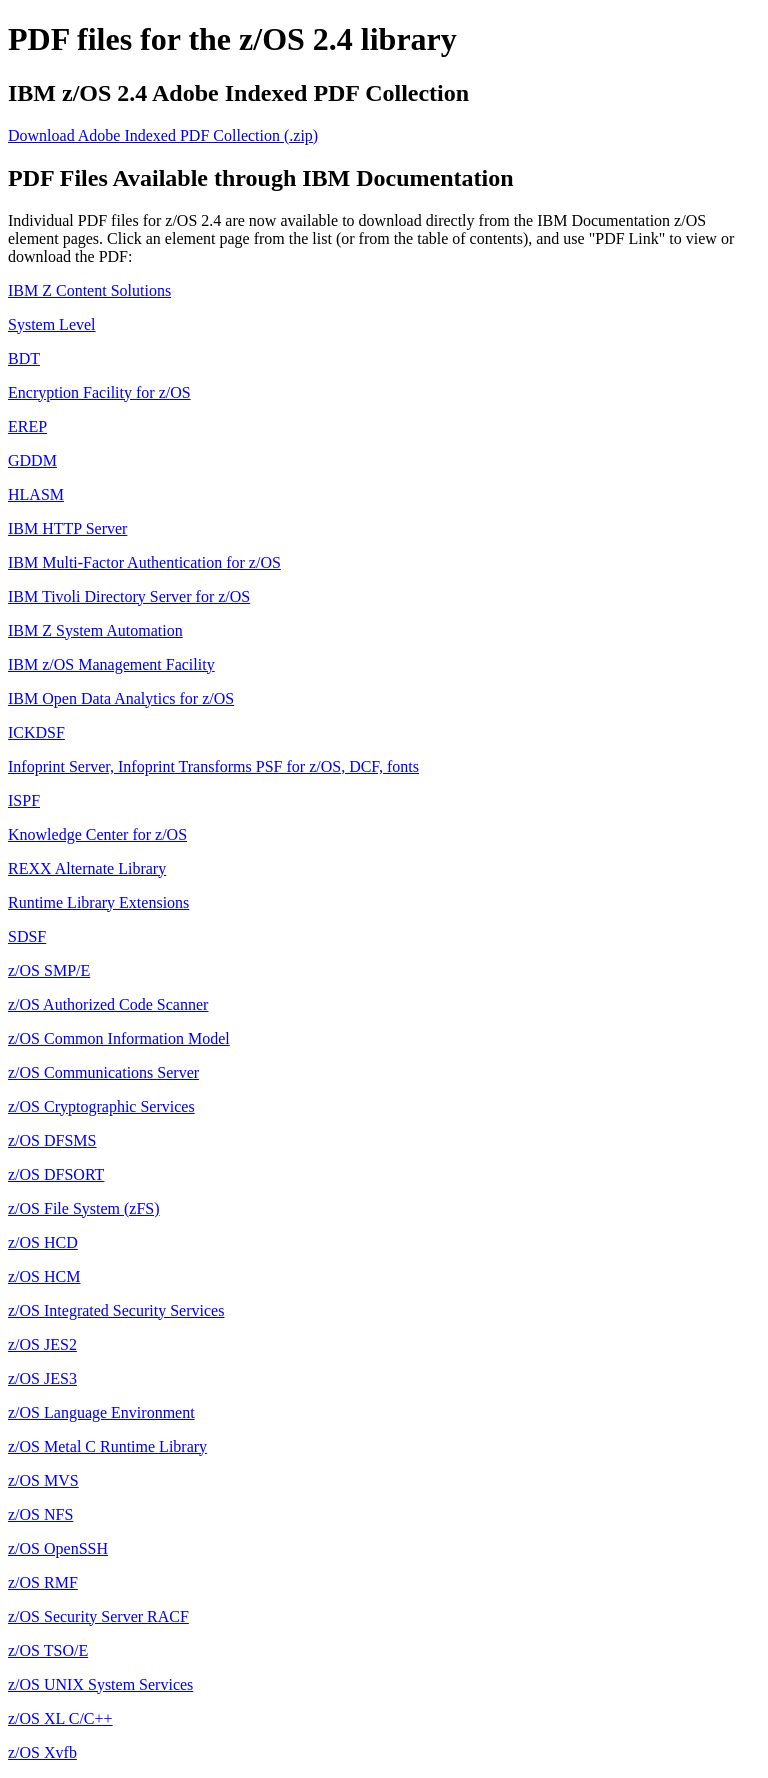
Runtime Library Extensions (98, 902)
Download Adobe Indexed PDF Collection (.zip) (163, 135)
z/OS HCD (43, 1242)
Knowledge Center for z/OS (97, 834)
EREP (27, 426)
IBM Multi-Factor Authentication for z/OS (144, 562)
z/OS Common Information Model (119, 1038)
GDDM (32, 460)
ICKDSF (36, 732)
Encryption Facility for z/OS (99, 392)
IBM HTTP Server (67, 528)
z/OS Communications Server (103, 1072)
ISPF (24, 800)
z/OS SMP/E (49, 970)
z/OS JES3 (42, 1378)
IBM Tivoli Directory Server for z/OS (129, 596)
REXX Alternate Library (87, 868)
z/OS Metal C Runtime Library (107, 1446)
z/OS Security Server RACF (98, 1616)
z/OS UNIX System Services (100, 1684)
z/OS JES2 (42, 1344)
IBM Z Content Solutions (89, 290)
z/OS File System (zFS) (84, 1208)
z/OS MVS (43, 1480)
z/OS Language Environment (101, 1412)
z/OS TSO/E (48, 1650)
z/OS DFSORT (56, 1174)
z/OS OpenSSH (58, 1548)
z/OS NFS (40, 1514)
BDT (24, 358)
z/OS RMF (43, 1582)
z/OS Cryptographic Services (101, 1106)
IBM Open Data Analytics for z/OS (121, 698)
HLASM (36, 494)
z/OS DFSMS (52, 1140)
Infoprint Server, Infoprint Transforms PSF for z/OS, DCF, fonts (213, 766)
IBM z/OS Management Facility (111, 664)
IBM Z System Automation (95, 630)
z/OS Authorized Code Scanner (108, 1004)
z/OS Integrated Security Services (116, 1310)
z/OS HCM (44, 1276)
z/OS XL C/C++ (60, 1718)
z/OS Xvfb (42, 1752)
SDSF (27, 936)
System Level (52, 324)
